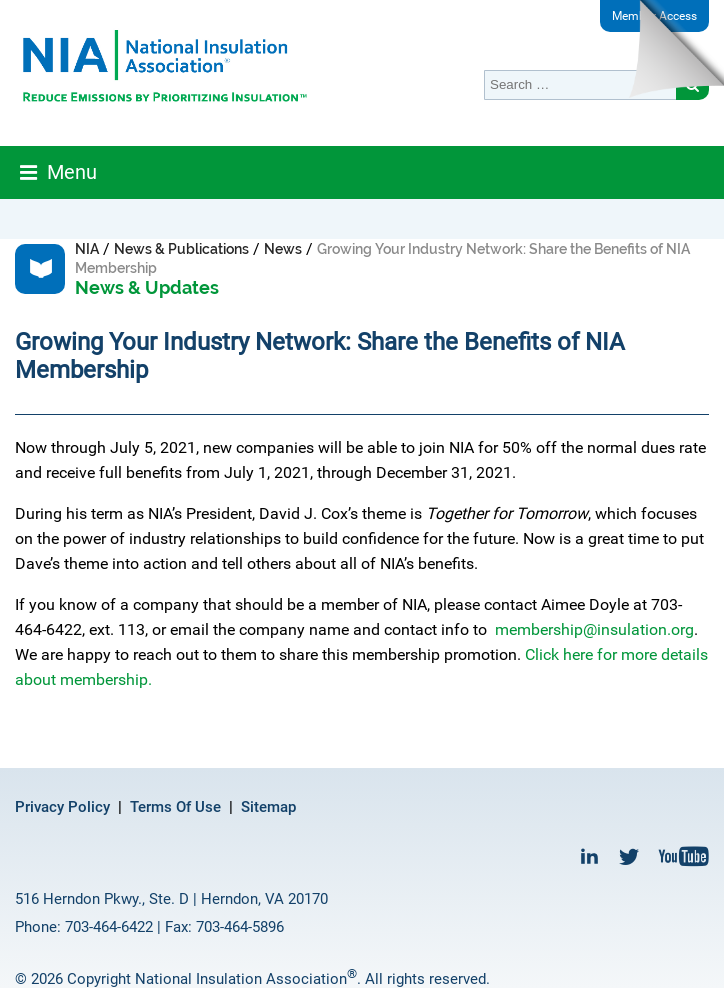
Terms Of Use (175, 807)
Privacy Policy (62, 807)
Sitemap (268, 807)
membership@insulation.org (594, 629)
